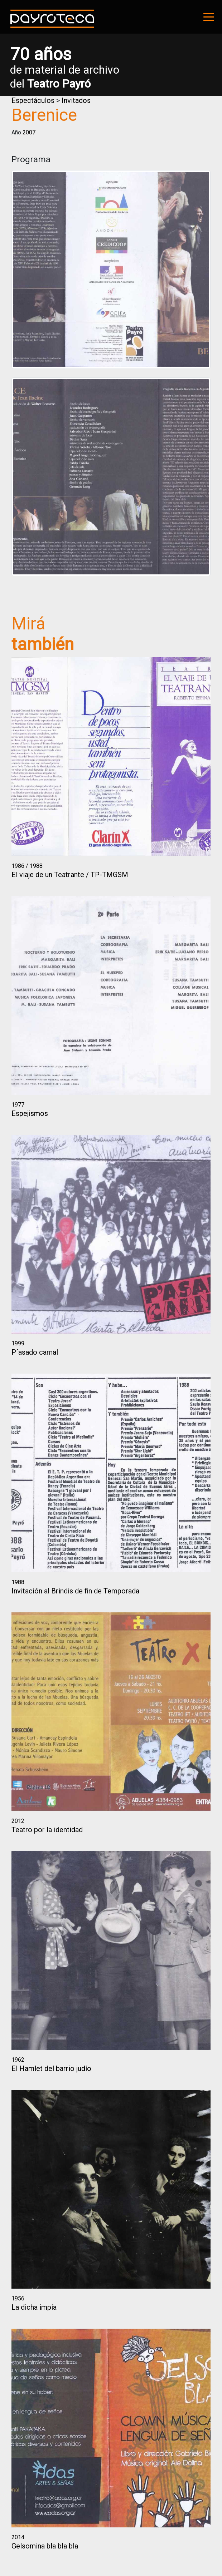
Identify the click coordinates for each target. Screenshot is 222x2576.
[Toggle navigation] (208, 16)
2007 (29, 132)
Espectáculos (32, 100)
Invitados (76, 100)
